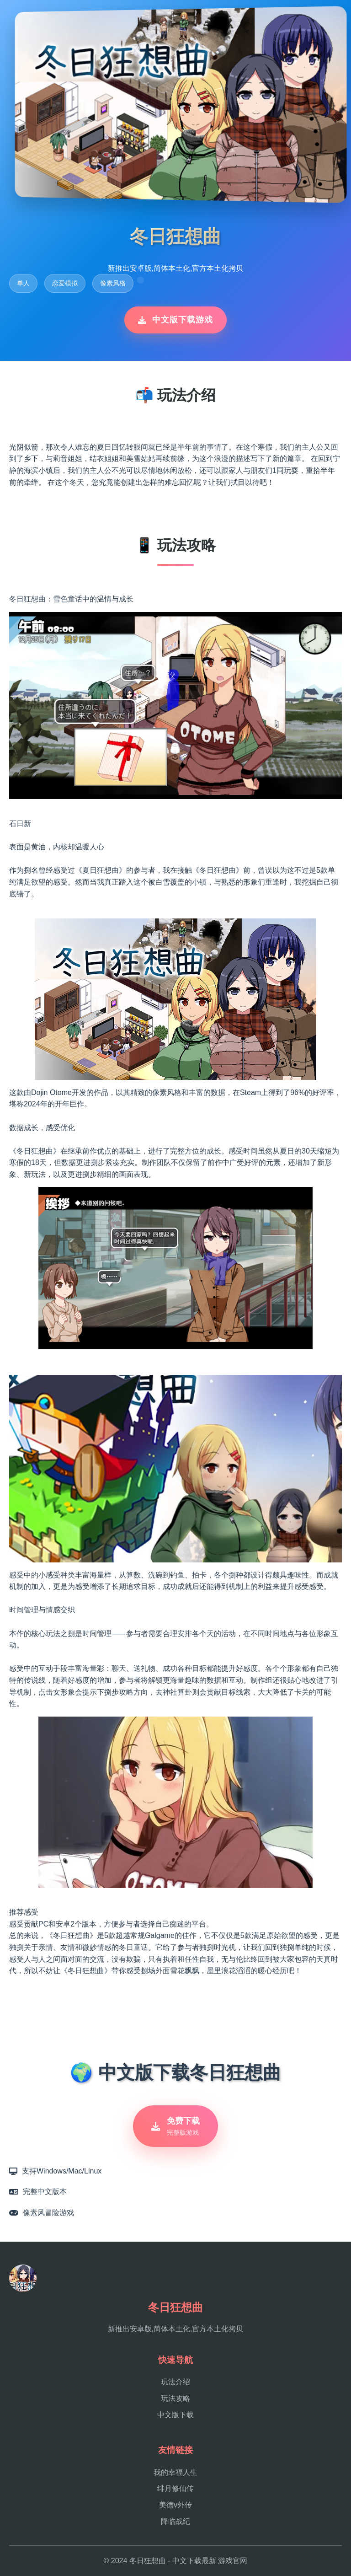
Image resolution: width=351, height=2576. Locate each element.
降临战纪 (175, 2521)
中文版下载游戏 (175, 319)
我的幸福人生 (175, 2472)
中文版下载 (175, 2415)
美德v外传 (175, 2505)
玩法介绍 (175, 2382)
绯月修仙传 (175, 2488)
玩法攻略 (175, 2398)
